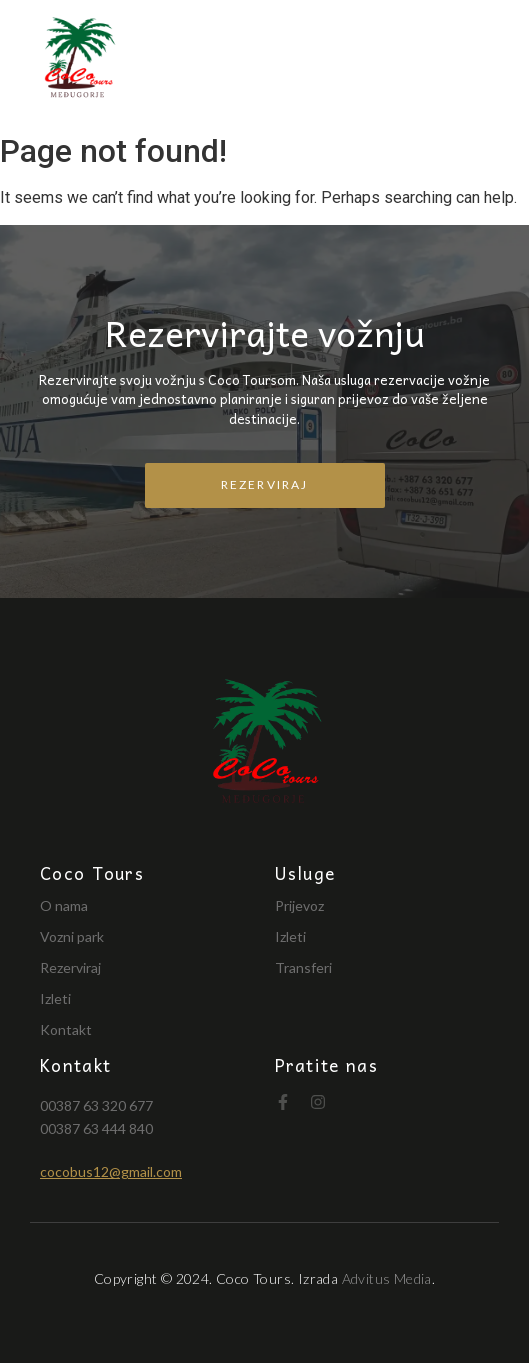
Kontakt (66, 1029)
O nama (64, 905)
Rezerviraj (70, 967)
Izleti (55, 998)
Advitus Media (387, 1278)
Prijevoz (299, 905)
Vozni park (72, 936)
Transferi (303, 967)
